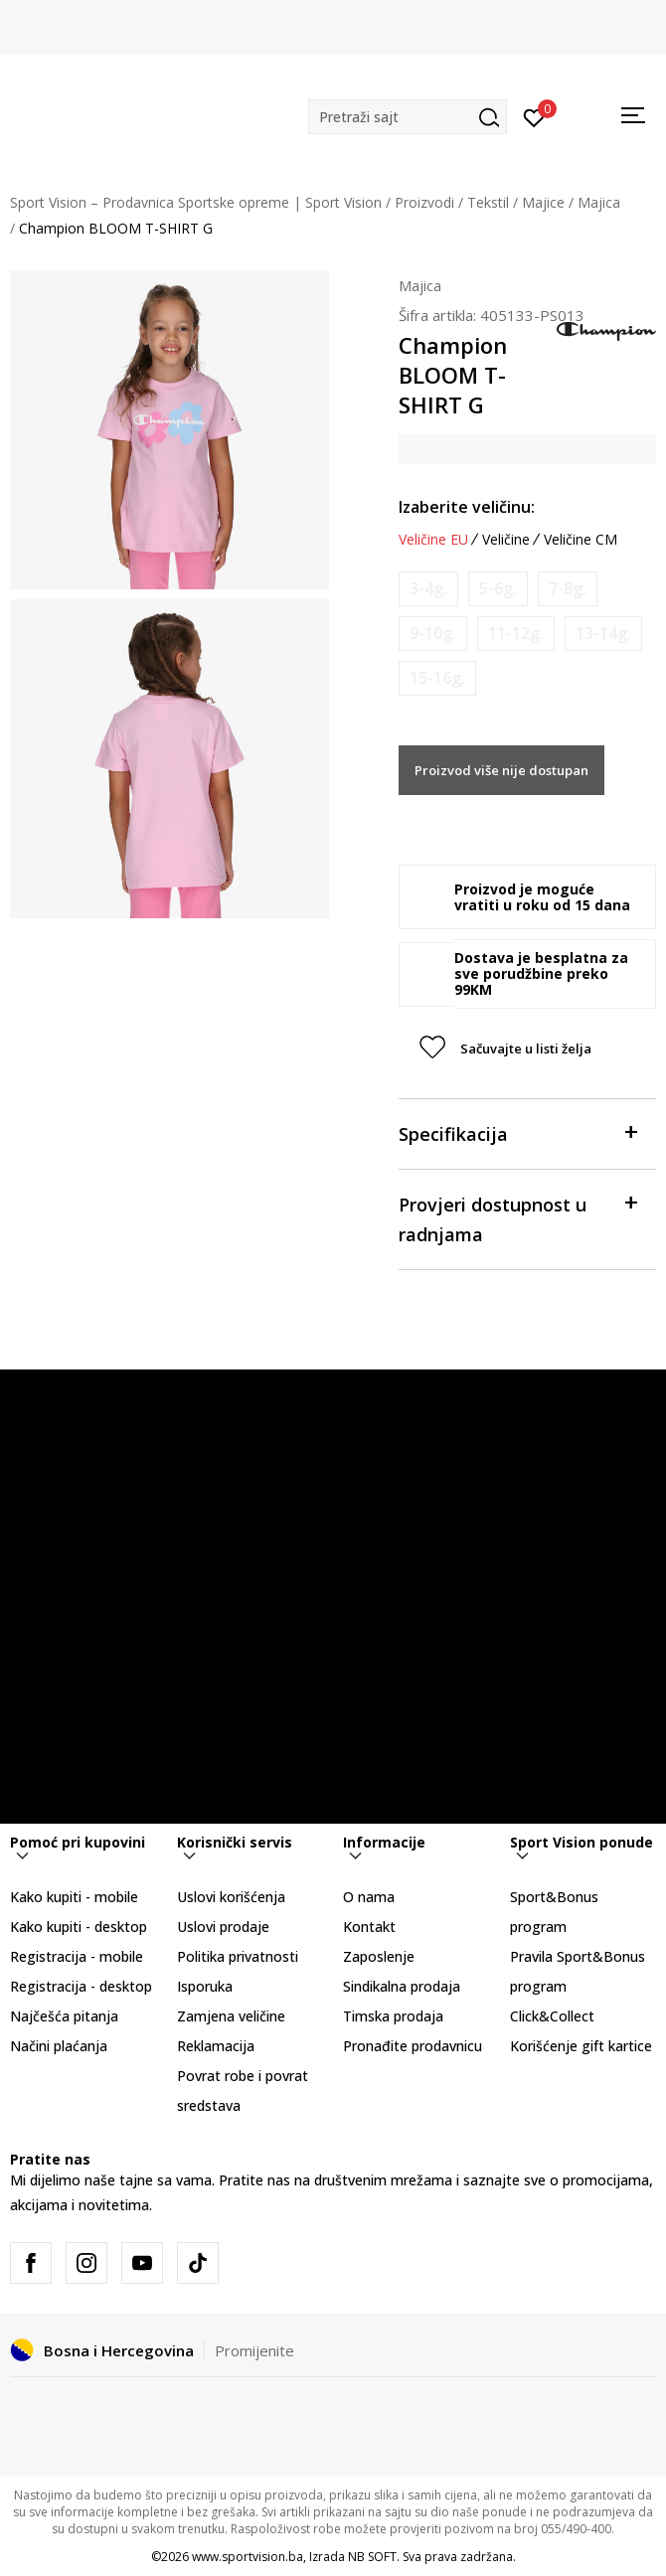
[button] (407, 116)
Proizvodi (424, 202)
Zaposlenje (379, 1956)
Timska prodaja (393, 2016)
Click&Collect (552, 2016)
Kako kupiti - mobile (74, 1896)
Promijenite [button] (254, 2350)
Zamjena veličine (231, 2016)
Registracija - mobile (76, 1956)
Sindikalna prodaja (401, 1986)
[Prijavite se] (534, 116)
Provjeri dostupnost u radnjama (517, 1218)
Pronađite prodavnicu (412, 2045)
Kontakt (369, 1926)
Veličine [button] (506, 540)
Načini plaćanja (58, 2045)
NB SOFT (372, 2556)
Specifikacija (517, 1132)
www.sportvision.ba (247, 2556)
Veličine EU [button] (433, 540)
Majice (543, 202)
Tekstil (488, 202)
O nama (369, 1896)
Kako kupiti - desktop (78, 1926)
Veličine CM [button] (580, 540)
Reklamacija (215, 2045)
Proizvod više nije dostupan (501, 770)
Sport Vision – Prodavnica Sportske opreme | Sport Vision (196, 202)
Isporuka (205, 1986)
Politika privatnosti (237, 1956)
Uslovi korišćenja (231, 1896)
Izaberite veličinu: (467, 507)
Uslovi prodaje (223, 1926)
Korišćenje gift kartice (581, 2045)
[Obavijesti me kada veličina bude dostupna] (428, 588)
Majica (599, 202)
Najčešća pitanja (64, 2016)
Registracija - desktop (81, 1986)
